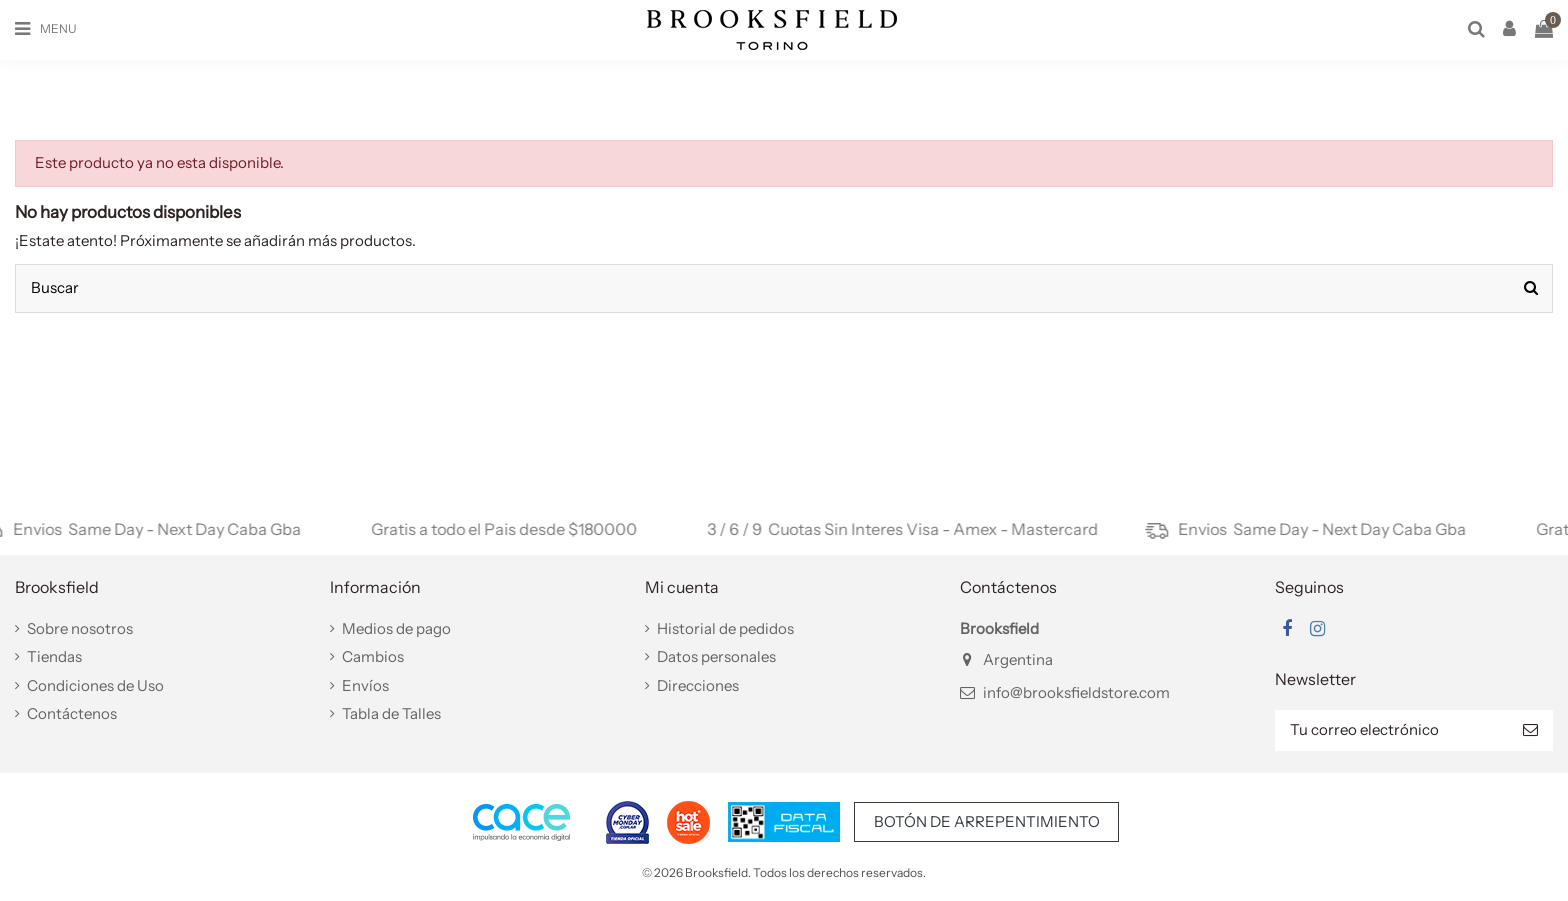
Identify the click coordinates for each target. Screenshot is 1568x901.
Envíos (365, 685)
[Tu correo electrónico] (1391, 730)
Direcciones (698, 685)
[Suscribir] (1530, 730)
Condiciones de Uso (95, 685)
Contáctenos (72, 713)
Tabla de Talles (391, 713)
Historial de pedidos (725, 628)
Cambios (373, 656)
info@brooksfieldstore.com (1076, 692)
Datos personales (716, 656)
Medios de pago (396, 628)
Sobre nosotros (80, 628)
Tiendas (54, 656)
